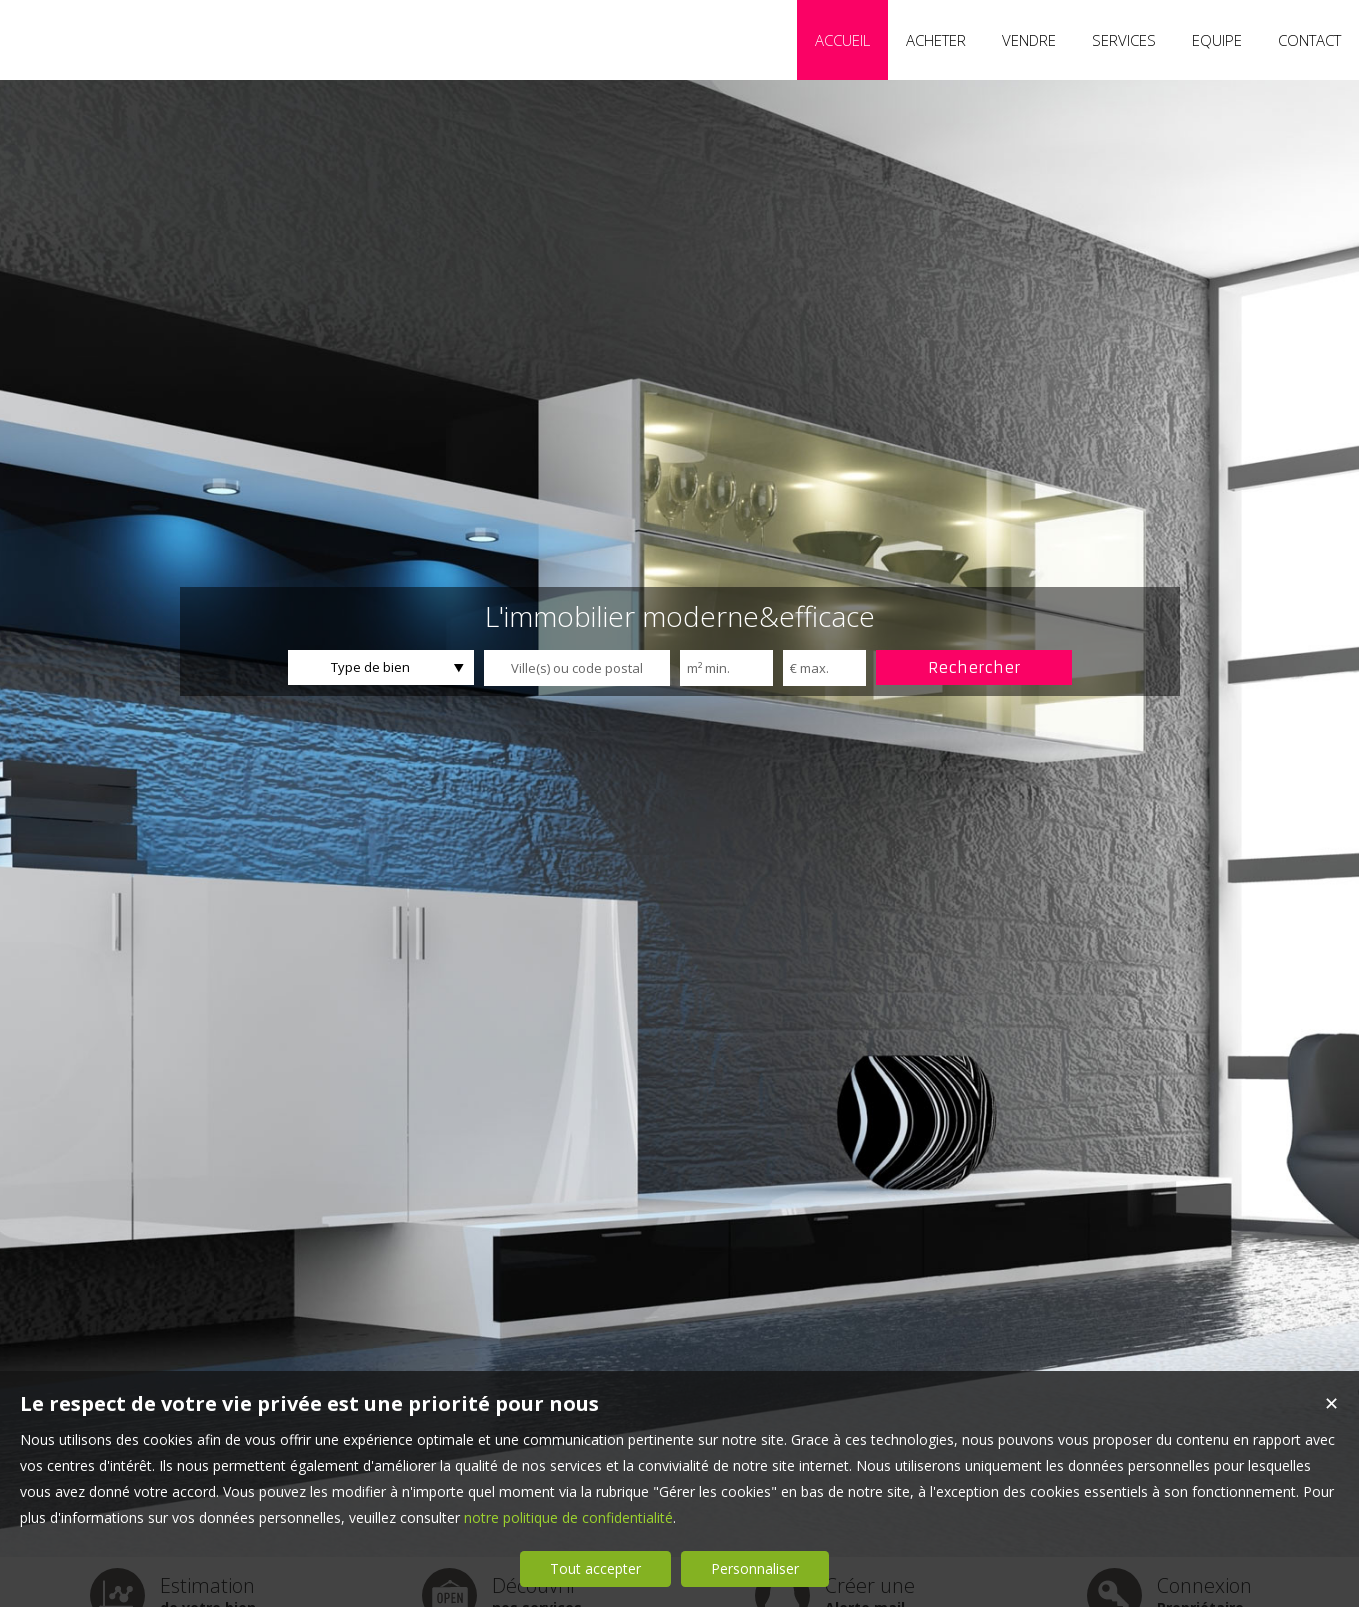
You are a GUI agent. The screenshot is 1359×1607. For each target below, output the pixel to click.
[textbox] (577, 668)
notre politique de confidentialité (568, 1517)
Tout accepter (595, 1568)
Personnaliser (755, 1568)
